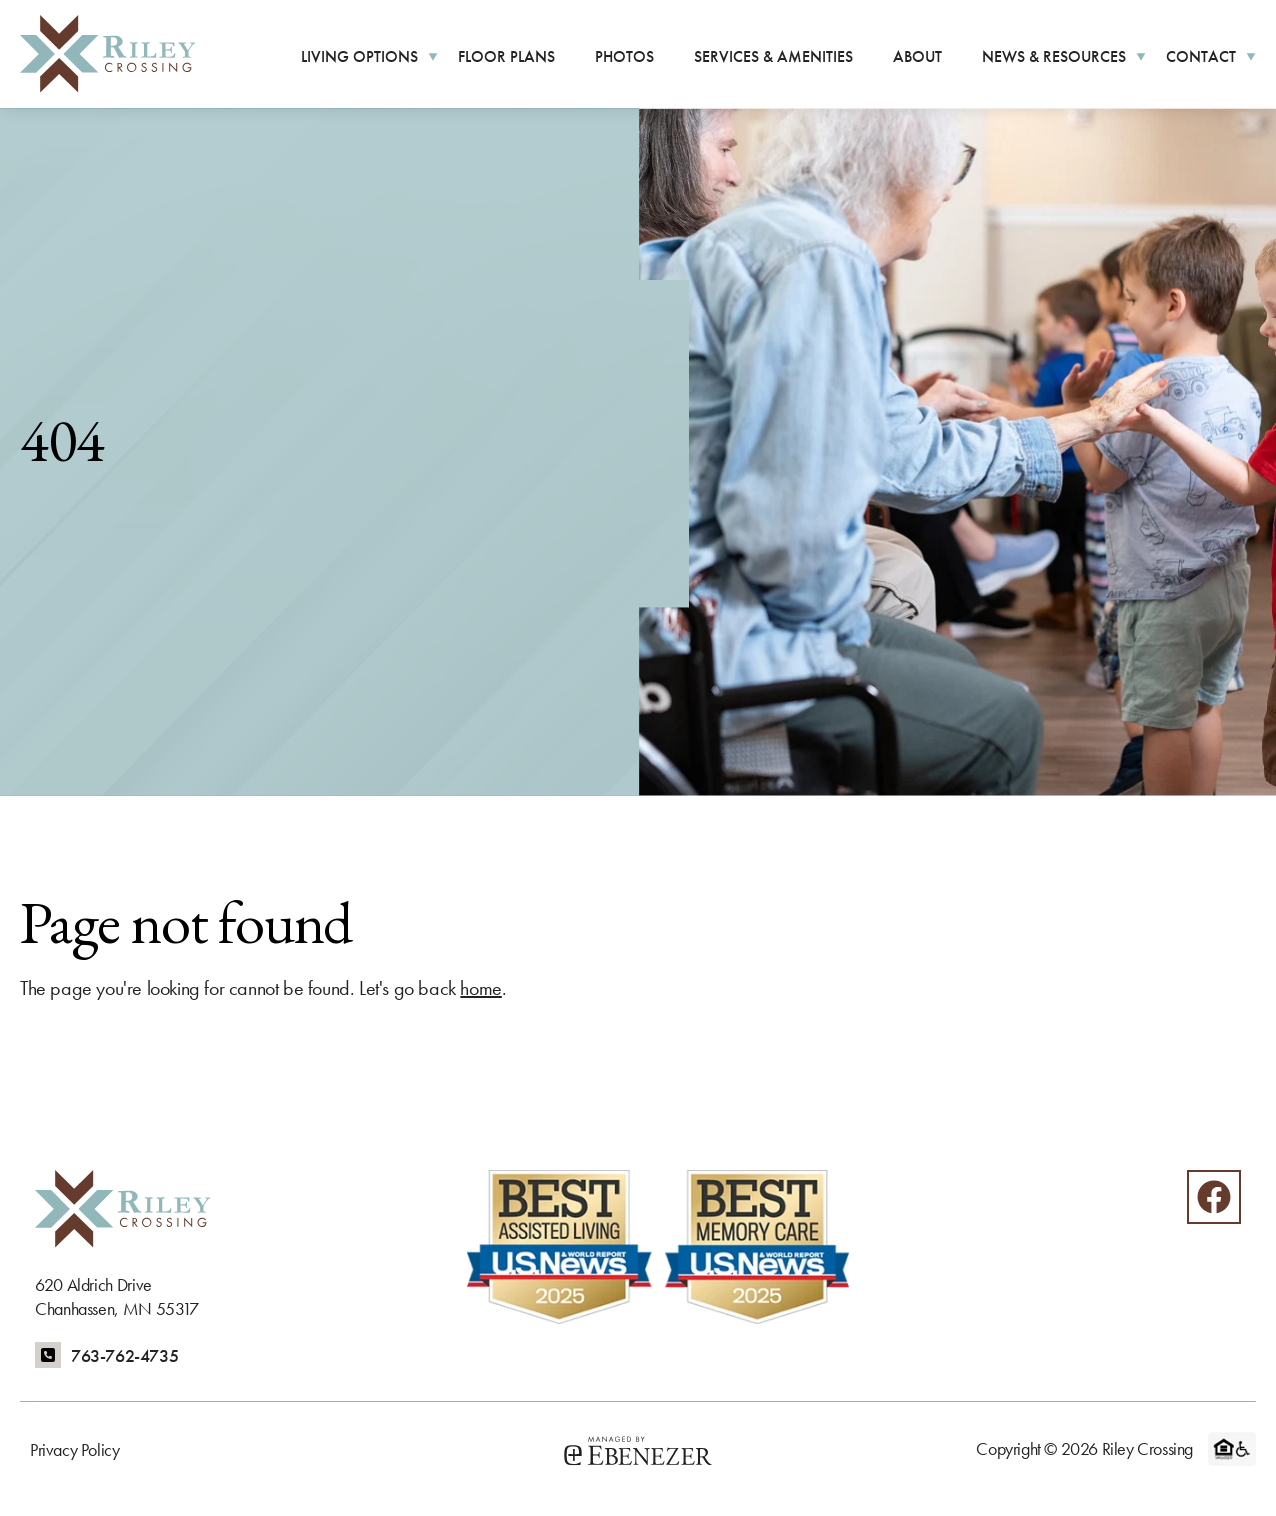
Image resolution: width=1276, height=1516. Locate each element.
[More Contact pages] (1251, 55)
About (917, 56)
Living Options (359, 56)
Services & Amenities (773, 56)
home (480, 988)
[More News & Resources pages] (1141, 55)
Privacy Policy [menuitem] (74, 1449)
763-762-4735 (124, 1355)
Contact (1201, 56)
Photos (624, 56)
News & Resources (1054, 56)
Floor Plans (506, 56)
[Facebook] (1214, 1197)
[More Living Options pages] (433, 55)
